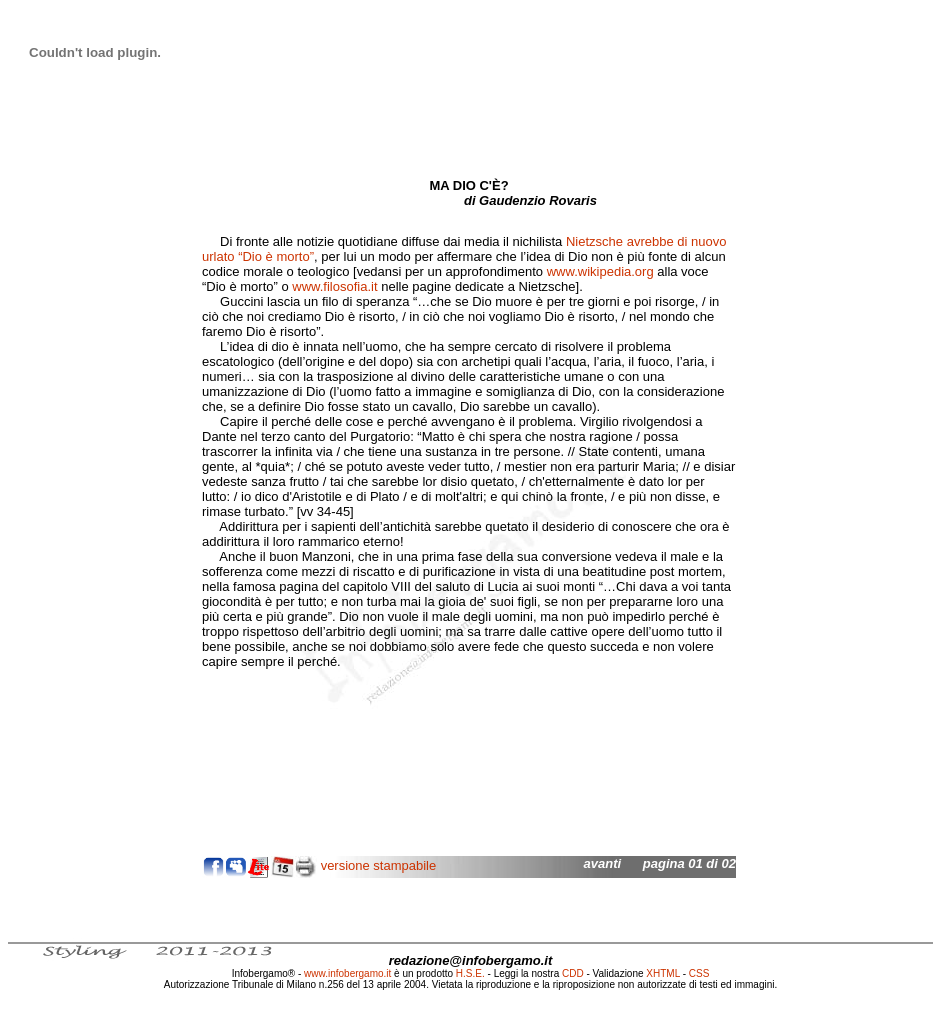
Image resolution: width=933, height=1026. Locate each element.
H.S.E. (470, 973)
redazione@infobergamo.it (471, 960)
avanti (603, 863)
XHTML (663, 973)
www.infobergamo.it (347, 973)
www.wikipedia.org (600, 271)
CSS (699, 973)
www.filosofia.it (334, 286)
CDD (573, 973)
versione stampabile (379, 865)
